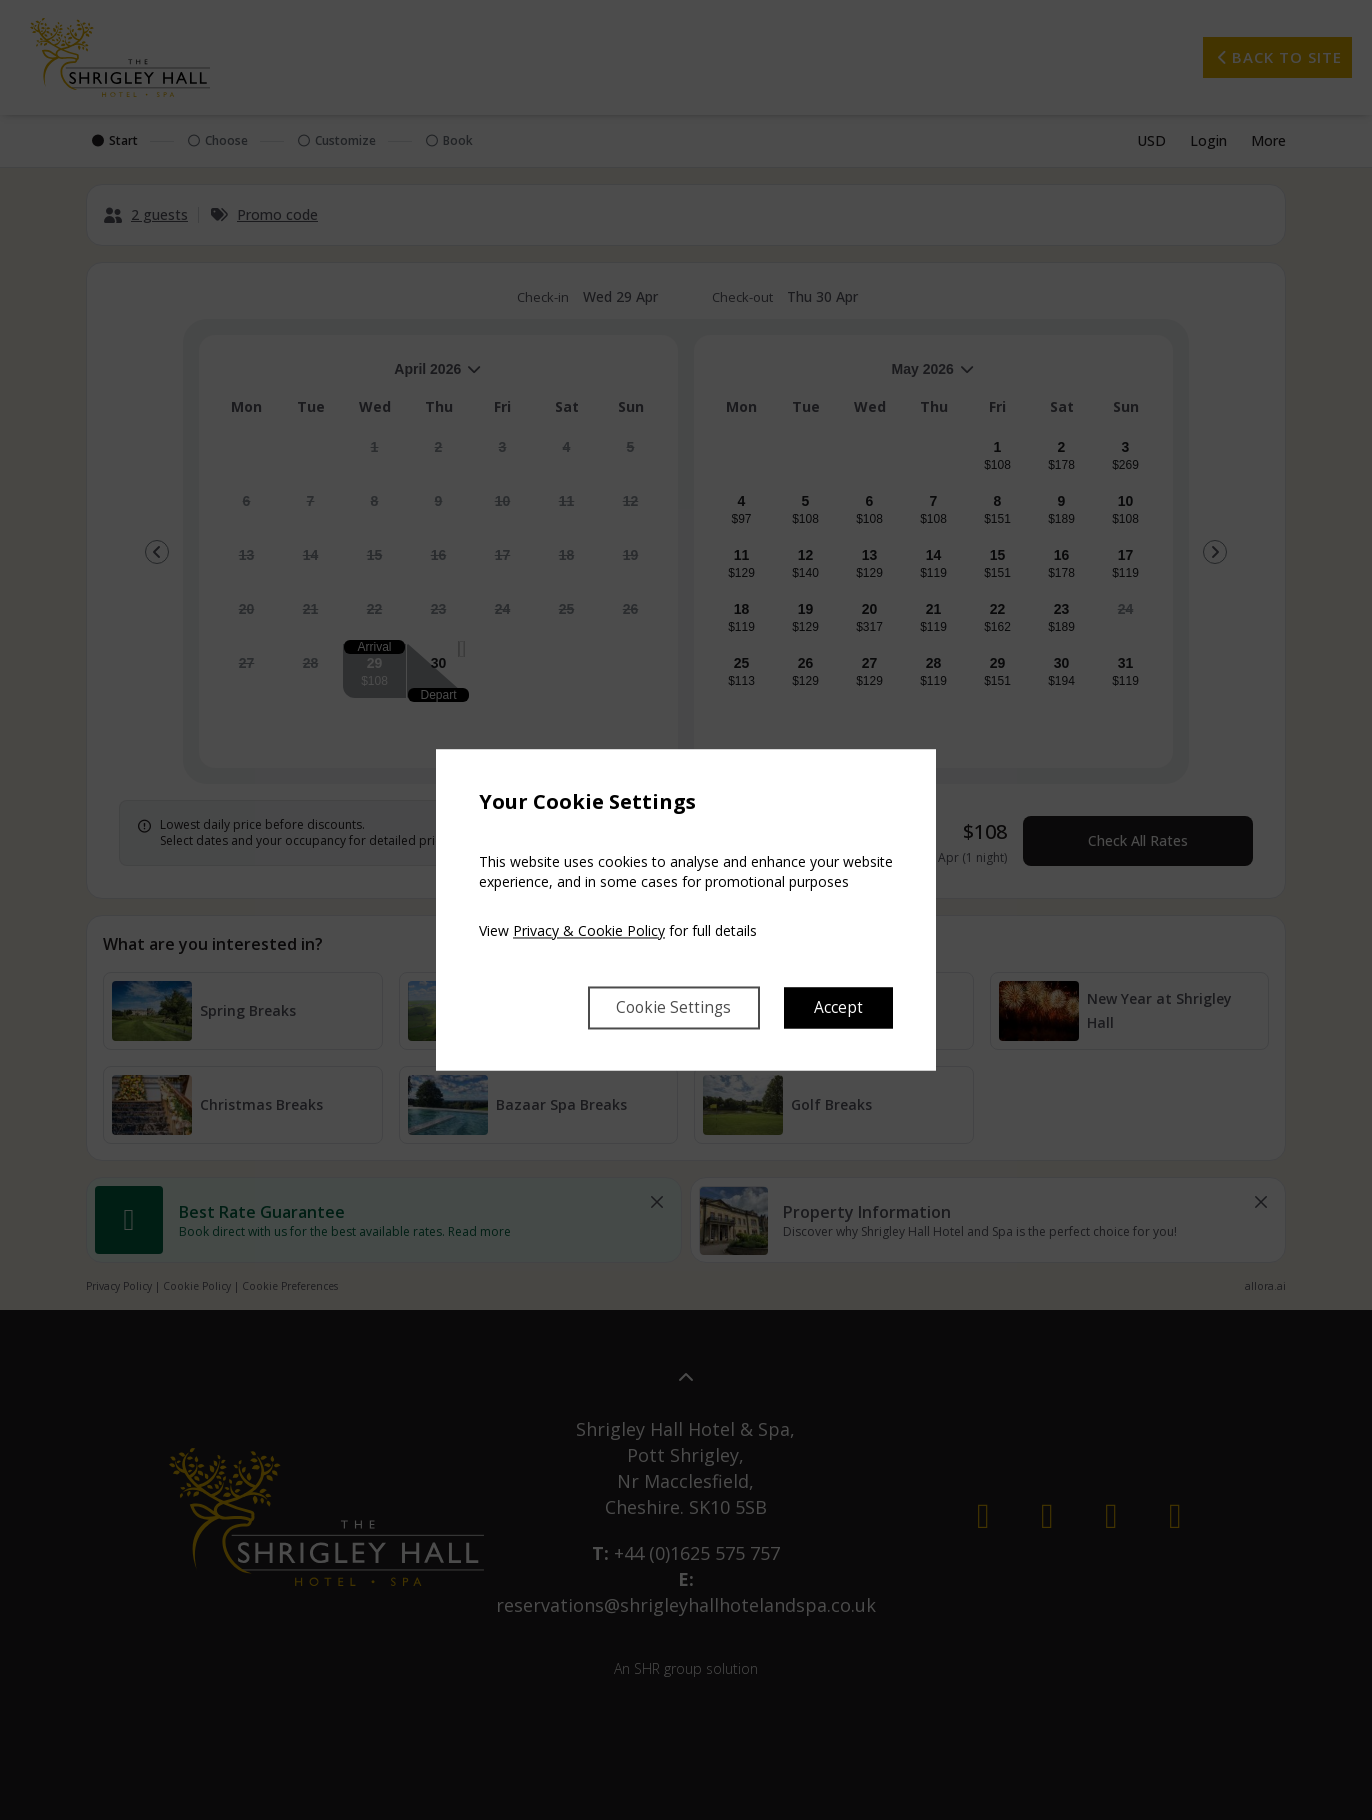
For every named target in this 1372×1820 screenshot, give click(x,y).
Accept (838, 1008)
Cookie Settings (671, 1008)
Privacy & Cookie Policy (589, 930)
